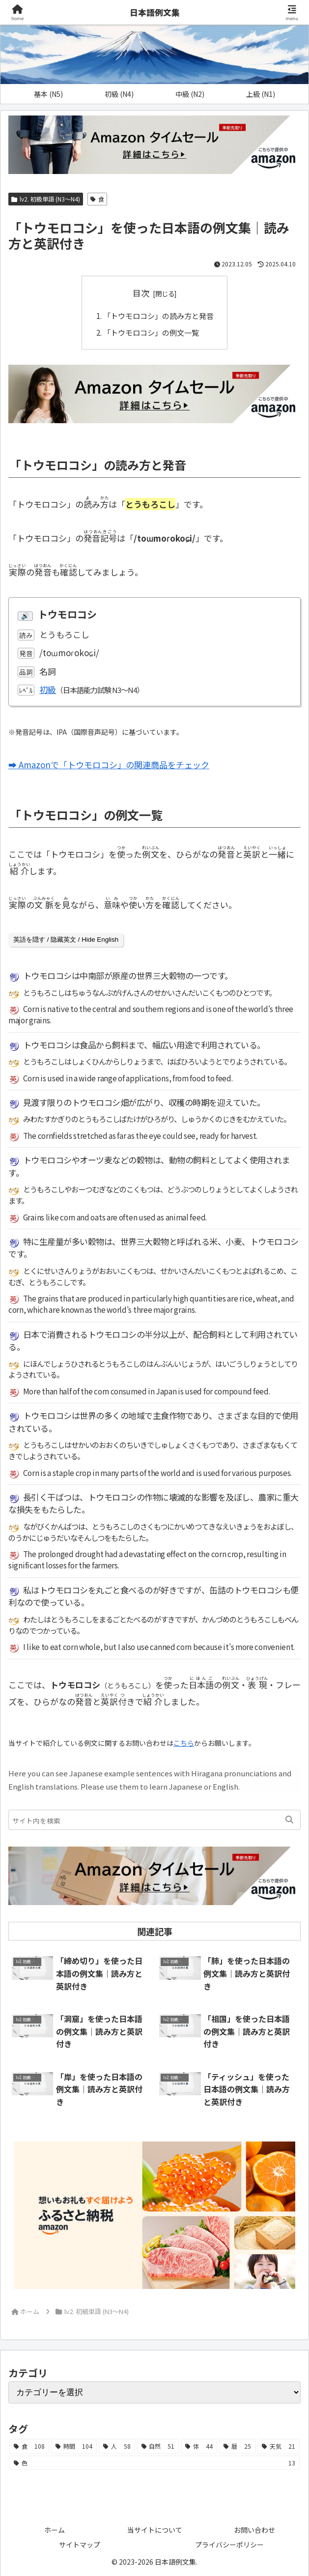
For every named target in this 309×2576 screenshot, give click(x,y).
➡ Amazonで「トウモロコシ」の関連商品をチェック (108, 764)
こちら (183, 1742)
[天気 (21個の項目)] (278, 2445)
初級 (47, 689)
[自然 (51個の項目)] (158, 2445)
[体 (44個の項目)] (199, 2445)
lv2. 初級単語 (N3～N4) (45, 199)
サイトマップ (79, 2544)
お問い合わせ (254, 2529)
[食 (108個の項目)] (29, 2445)
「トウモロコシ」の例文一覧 (151, 331)
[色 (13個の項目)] (154, 2462)
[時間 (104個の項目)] (74, 2445)
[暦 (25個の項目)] (237, 2445)
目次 (141, 293)
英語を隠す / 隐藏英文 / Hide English (65, 939)
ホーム (54, 2529)
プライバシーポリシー (229, 2544)
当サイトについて (154, 2529)
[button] (289, 1819)
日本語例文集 (155, 12)
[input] (154, 1819)
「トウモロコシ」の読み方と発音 (158, 315)
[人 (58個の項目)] (117, 2445)
